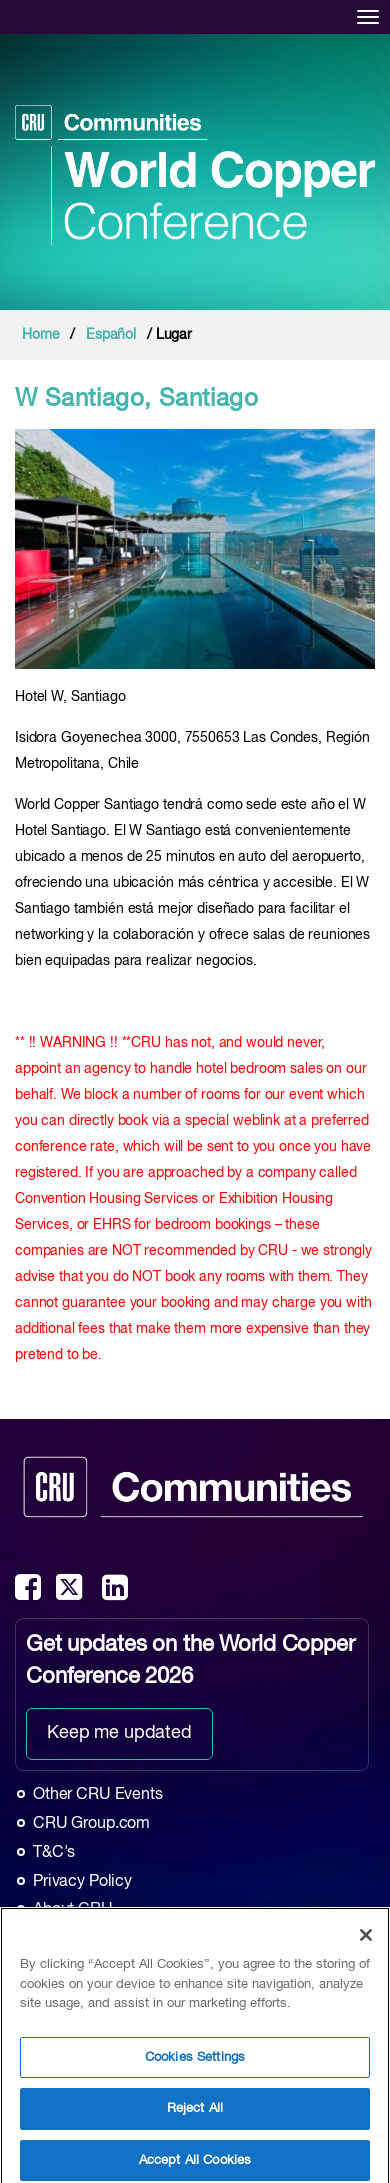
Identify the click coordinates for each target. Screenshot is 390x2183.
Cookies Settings (195, 2062)
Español (111, 335)
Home (40, 335)
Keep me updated (119, 1733)
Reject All (195, 2114)
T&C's (54, 1853)
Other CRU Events (98, 1795)
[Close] (366, 1941)
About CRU (73, 1910)
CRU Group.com (91, 1824)
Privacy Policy (82, 1882)
